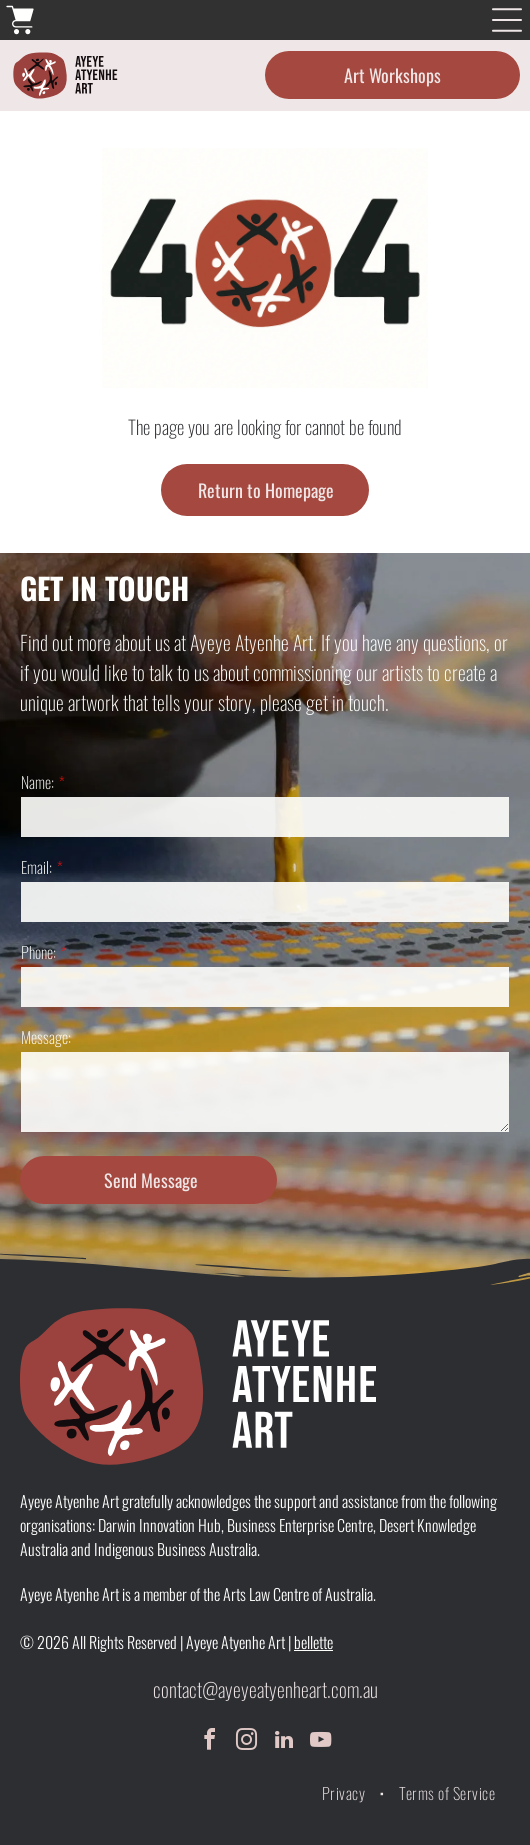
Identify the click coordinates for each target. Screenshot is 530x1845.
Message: (46, 1037)
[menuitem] (345, 1793)
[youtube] (321, 1742)
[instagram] (247, 1742)
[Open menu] (507, 20)
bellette (313, 1642)
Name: (37, 782)
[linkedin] (284, 1742)
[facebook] (210, 1742)
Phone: (38, 952)
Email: (36, 867)
